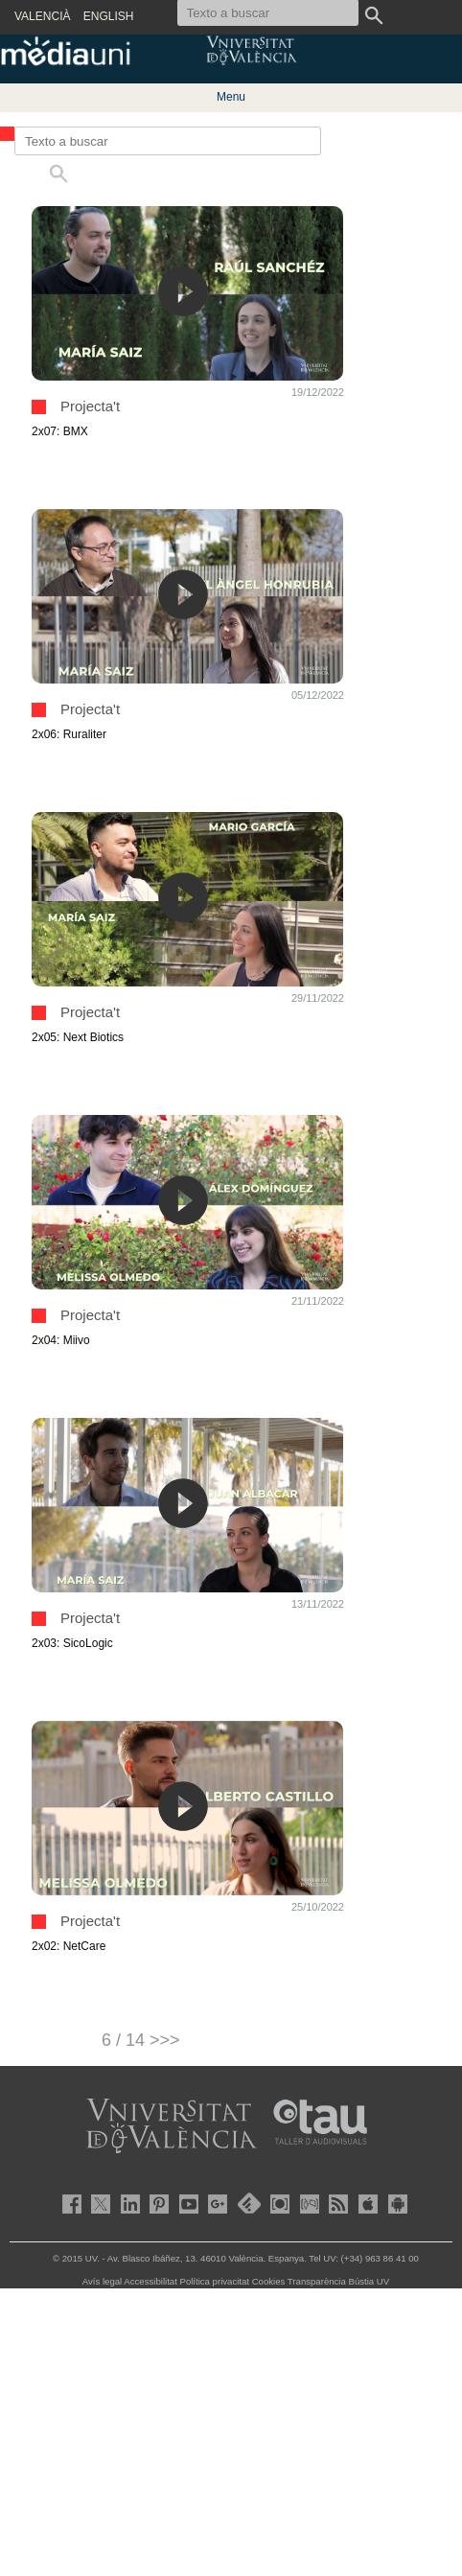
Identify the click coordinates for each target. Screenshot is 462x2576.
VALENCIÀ (42, 16)
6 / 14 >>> (141, 2040)
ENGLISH (108, 16)
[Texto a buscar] (167, 141)
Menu (231, 97)
